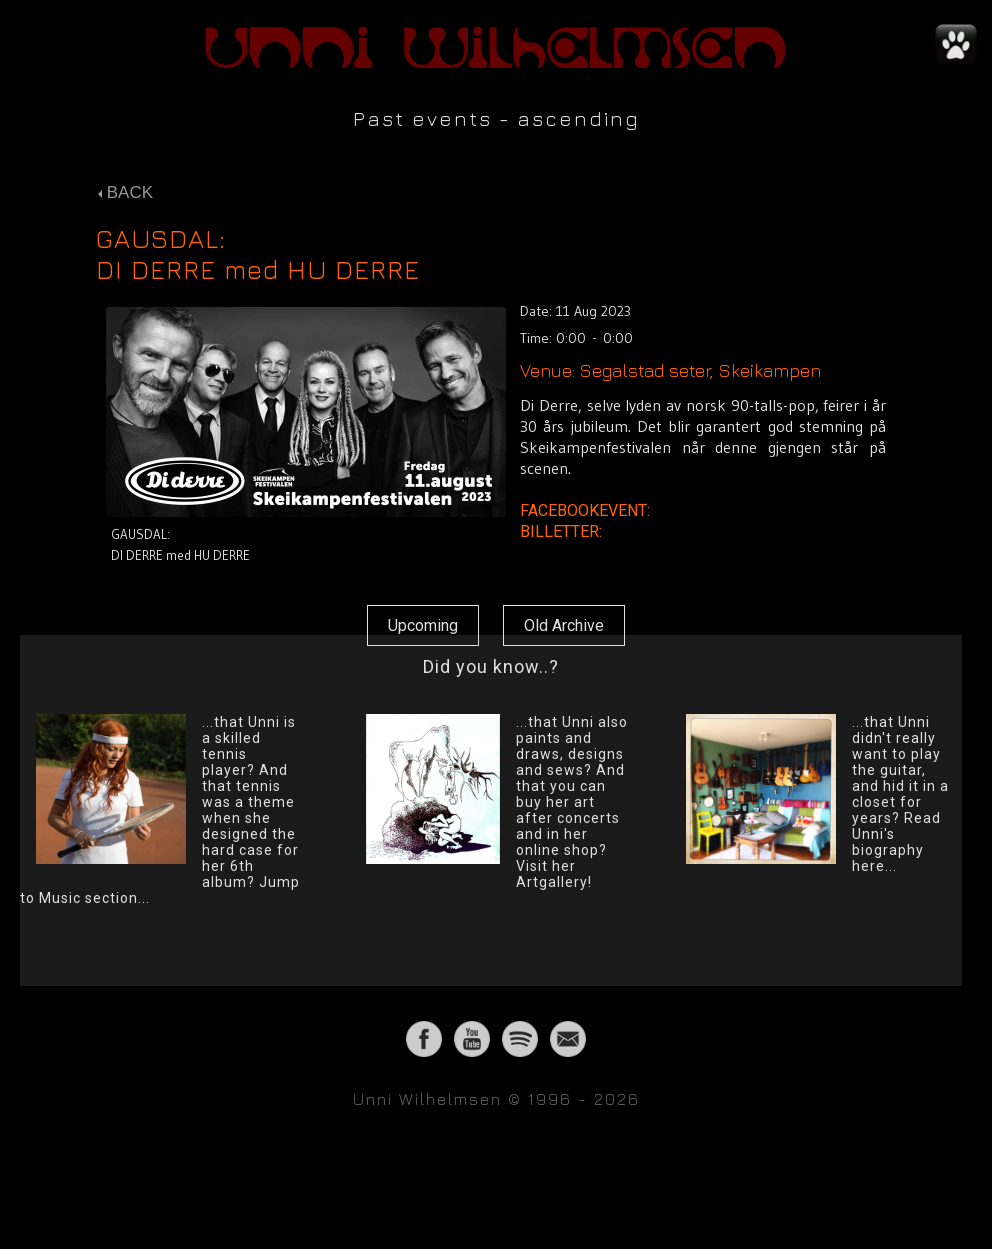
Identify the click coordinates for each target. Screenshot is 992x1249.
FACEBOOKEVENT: (587, 510)
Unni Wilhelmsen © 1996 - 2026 (496, 1099)
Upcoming (423, 625)
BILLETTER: (563, 531)
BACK (125, 192)
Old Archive (564, 625)
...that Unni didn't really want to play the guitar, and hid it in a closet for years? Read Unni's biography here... (900, 794)
